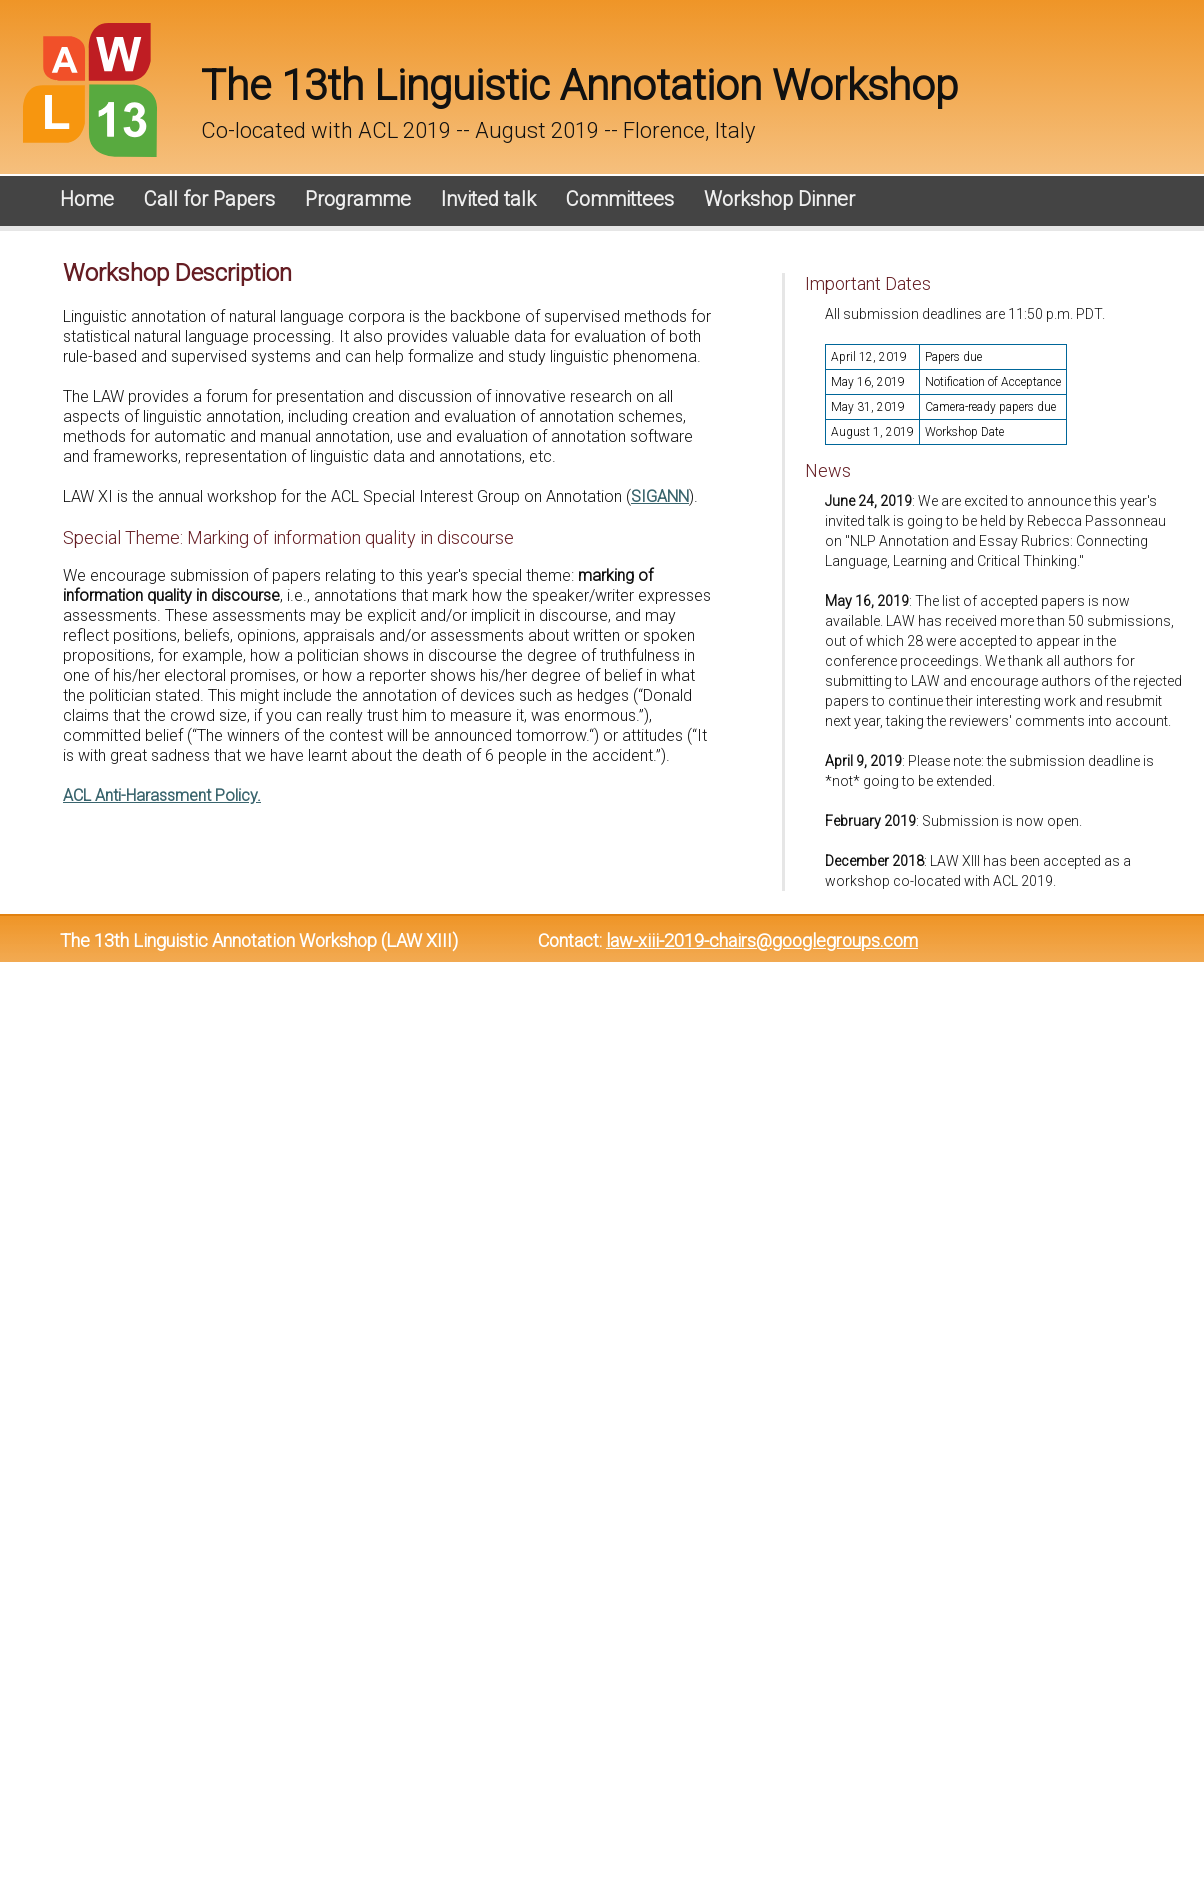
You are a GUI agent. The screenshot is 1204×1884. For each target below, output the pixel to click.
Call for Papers (209, 199)
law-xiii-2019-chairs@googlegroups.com (762, 940)
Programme (358, 199)
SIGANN (660, 496)
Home (87, 199)
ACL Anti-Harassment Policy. (162, 795)
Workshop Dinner (779, 199)
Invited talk (488, 199)
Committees (620, 199)
